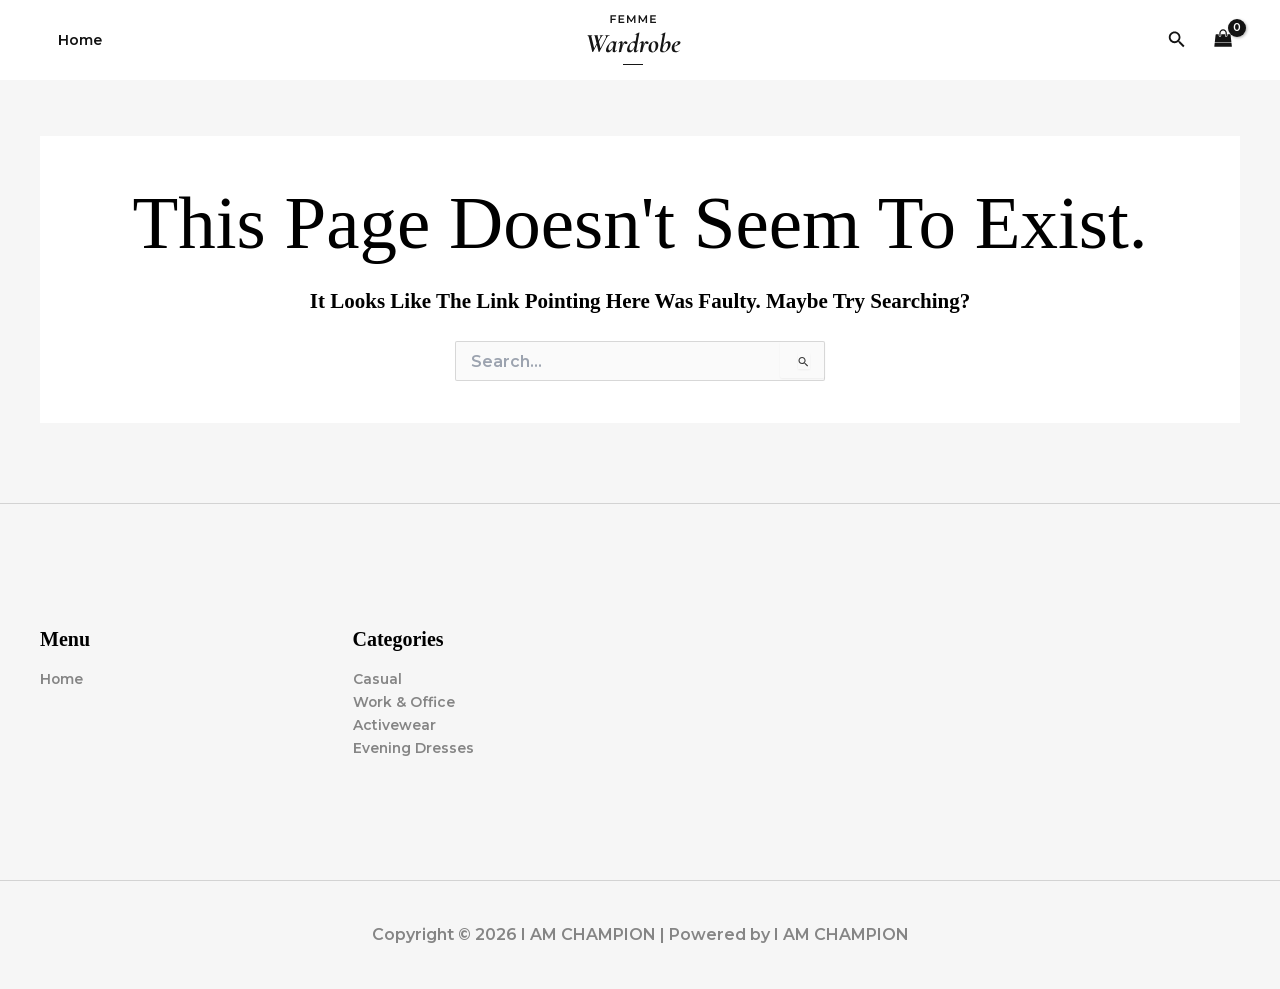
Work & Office (404, 702)
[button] (1177, 40)
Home (76, 40)
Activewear (394, 725)
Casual (377, 679)
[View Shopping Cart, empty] (1223, 40)
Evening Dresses (414, 748)
